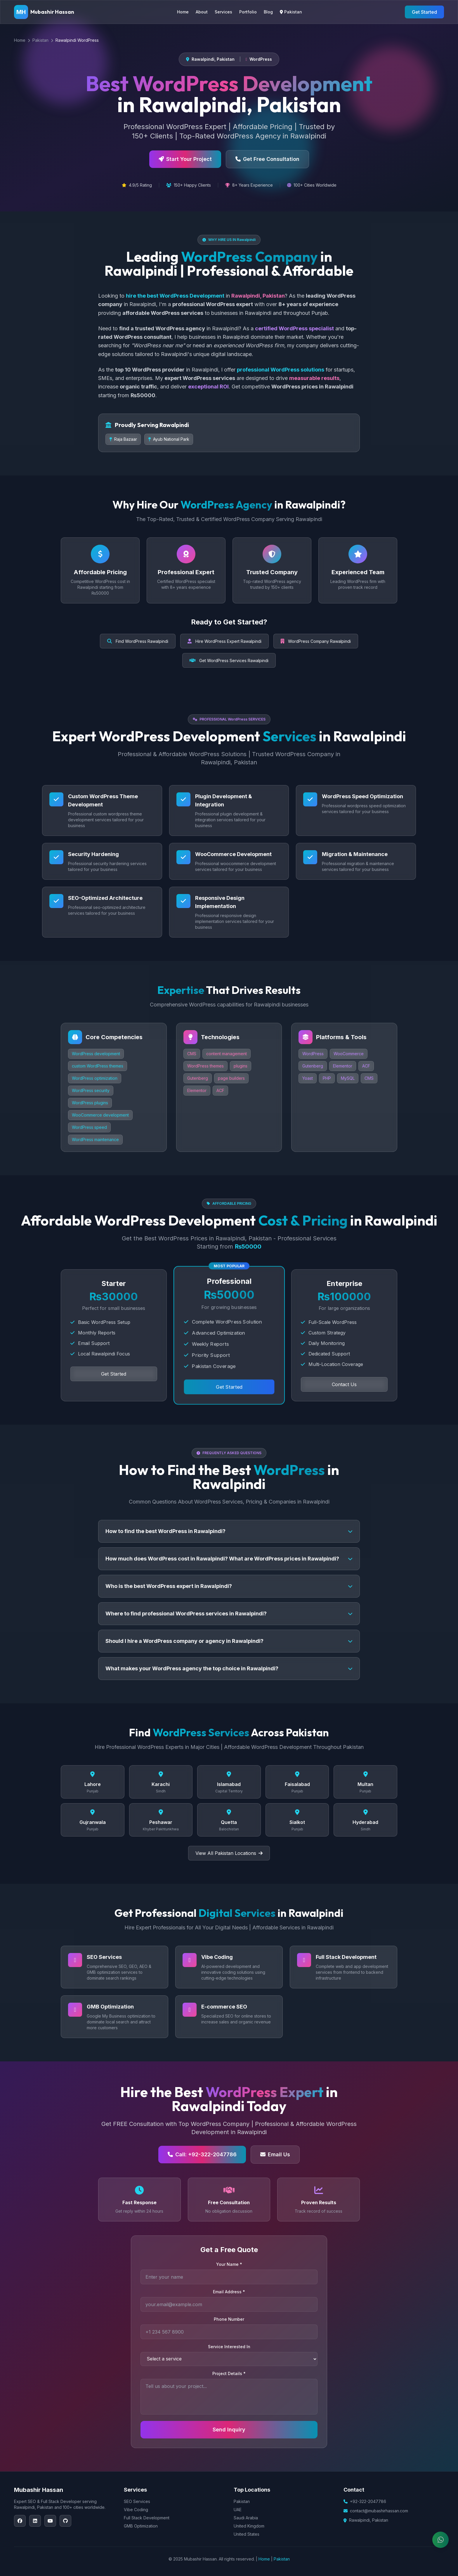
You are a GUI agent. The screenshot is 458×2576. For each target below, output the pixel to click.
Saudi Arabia (246, 2517)
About (202, 11)
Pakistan (291, 11)
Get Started (424, 12)
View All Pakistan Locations (229, 1853)
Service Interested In (229, 2346)
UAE (238, 2509)
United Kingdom (249, 2525)
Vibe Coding (136, 2509)
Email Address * (229, 2291)
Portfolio (248, 11)
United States (246, 2534)
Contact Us (344, 1384)
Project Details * (229, 2373)
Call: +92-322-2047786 (202, 2154)
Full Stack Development (146, 2517)
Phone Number (229, 2319)
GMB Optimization (141, 2525)
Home (183, 11)
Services (223, 11)
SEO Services (137, 2501)
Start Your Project (185, 159)
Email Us (275, 2154)
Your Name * (229, 2264)
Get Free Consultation (267, 159)
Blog (268, 11)
